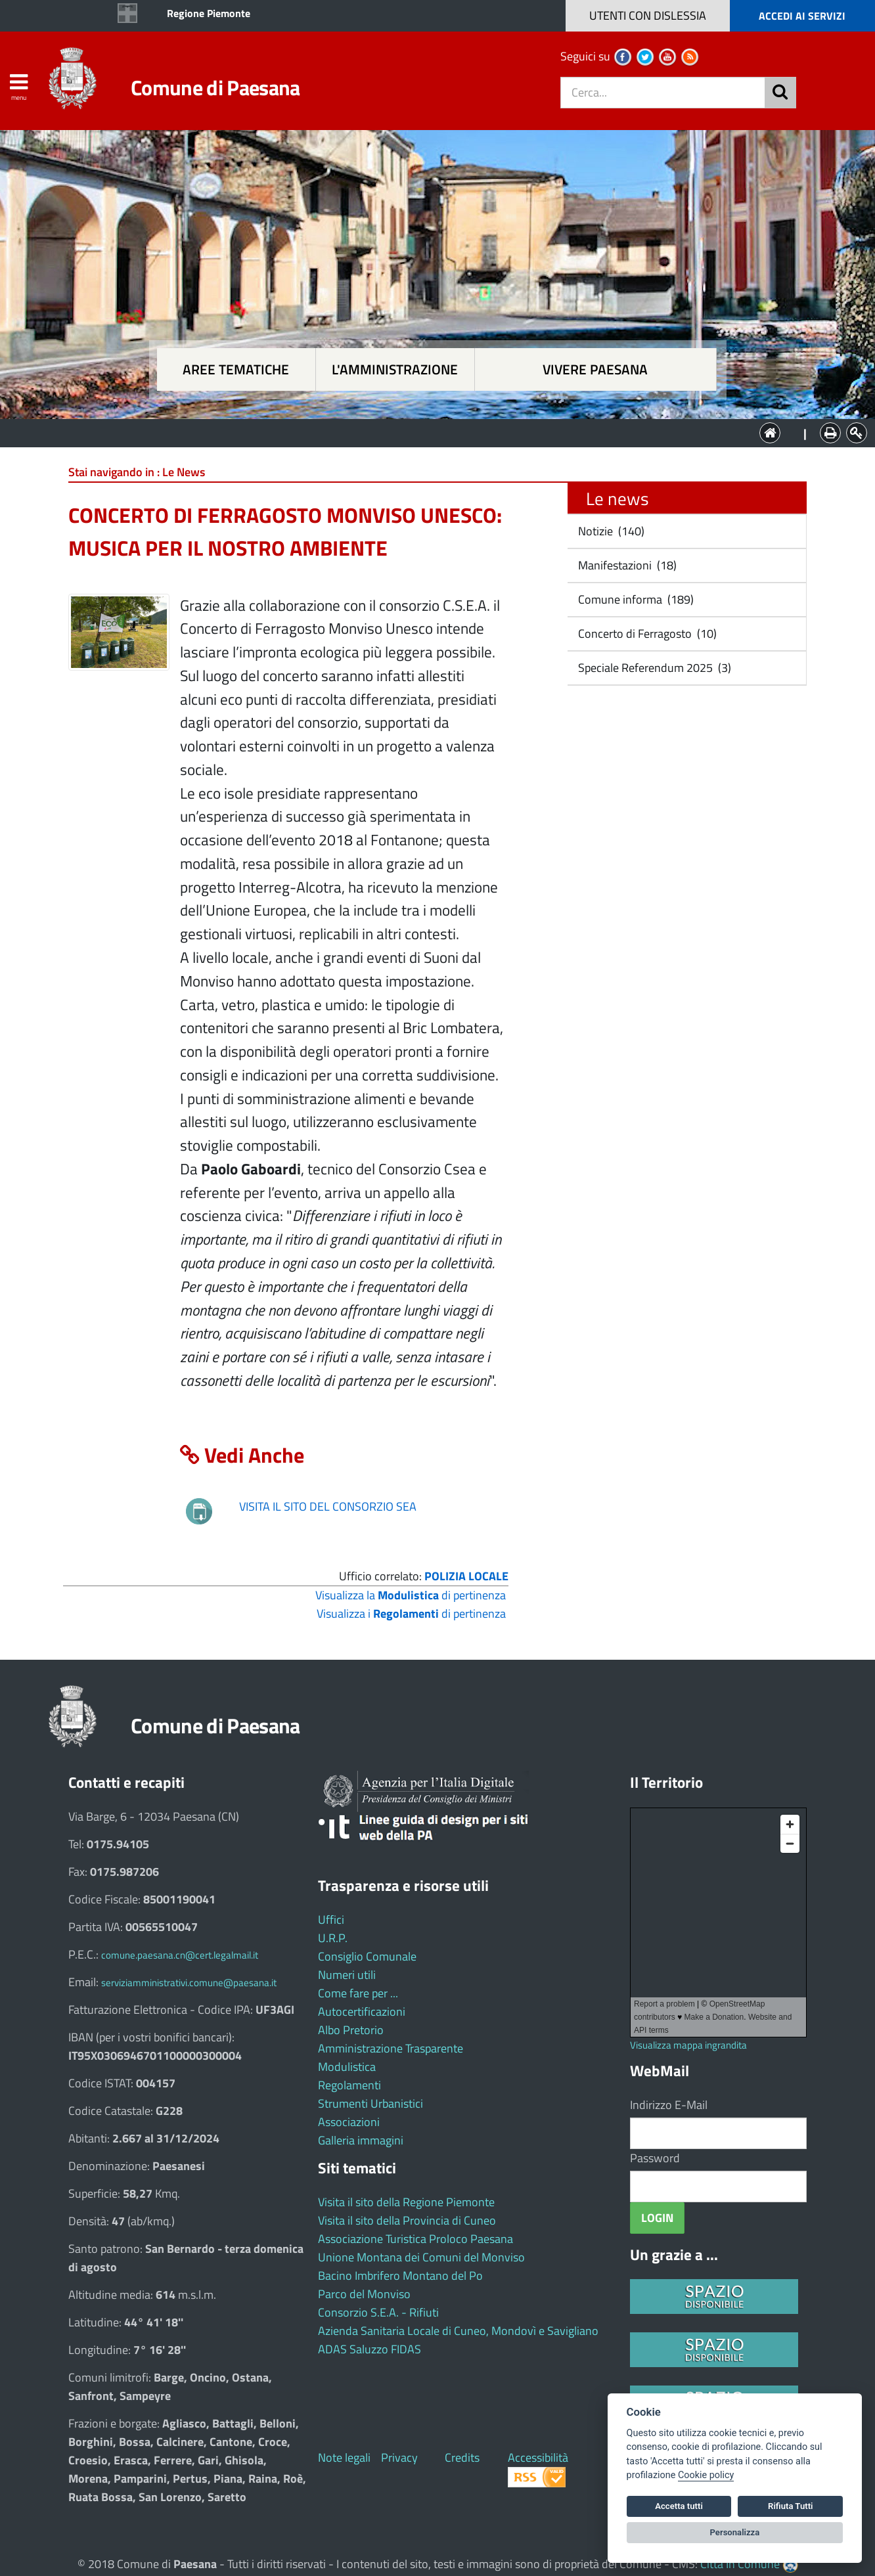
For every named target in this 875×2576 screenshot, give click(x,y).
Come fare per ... (358, 1993)
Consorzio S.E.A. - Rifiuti (378, 2312)
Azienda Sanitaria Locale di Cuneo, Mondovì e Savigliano (458, 2331)
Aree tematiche (236, 369)
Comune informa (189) (634, 599)
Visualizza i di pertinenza (411, 1613)
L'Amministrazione (428, 432)
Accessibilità (538, 2457)
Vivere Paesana (595, 369)
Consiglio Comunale (367, 1956)
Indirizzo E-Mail (668, 2105)
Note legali (344, 2457)
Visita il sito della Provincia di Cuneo (407, 2220)
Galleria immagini (360, 2140)
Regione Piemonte (208, 13)
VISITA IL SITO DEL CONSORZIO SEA (327, 1506)
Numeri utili (347, 1975)
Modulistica (347, 2067)
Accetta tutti (679, 2506)
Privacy (399, 2457)
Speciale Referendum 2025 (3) (653, 668)
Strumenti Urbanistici (370, 2103)
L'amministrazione (395, 369)
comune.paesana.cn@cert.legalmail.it (179, 1955)
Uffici (331, 1919)
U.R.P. (333, 1938)
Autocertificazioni (361, 2011)
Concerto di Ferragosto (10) (646, 633)
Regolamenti (349, 2085)
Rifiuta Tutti (790, 2506)
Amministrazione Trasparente (390, 2048)
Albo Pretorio (351, 2030)
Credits (462, 2457)
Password (655, 2158)
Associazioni (349, 2122)
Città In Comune (740, 2564)
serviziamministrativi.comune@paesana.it (189, 1982)
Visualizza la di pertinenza (410, 1595)
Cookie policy (706, 2475)
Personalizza (735, 2532)
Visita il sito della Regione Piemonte (406, 2202)
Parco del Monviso (364, 2294)
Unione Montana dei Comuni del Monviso (421, 2257)
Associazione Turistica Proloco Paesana (415, 2239)
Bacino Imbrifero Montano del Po (400, 2275)
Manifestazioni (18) (626, 565)
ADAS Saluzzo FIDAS (369, 2349)
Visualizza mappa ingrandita (688, 2045)
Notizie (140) (609, 531)
